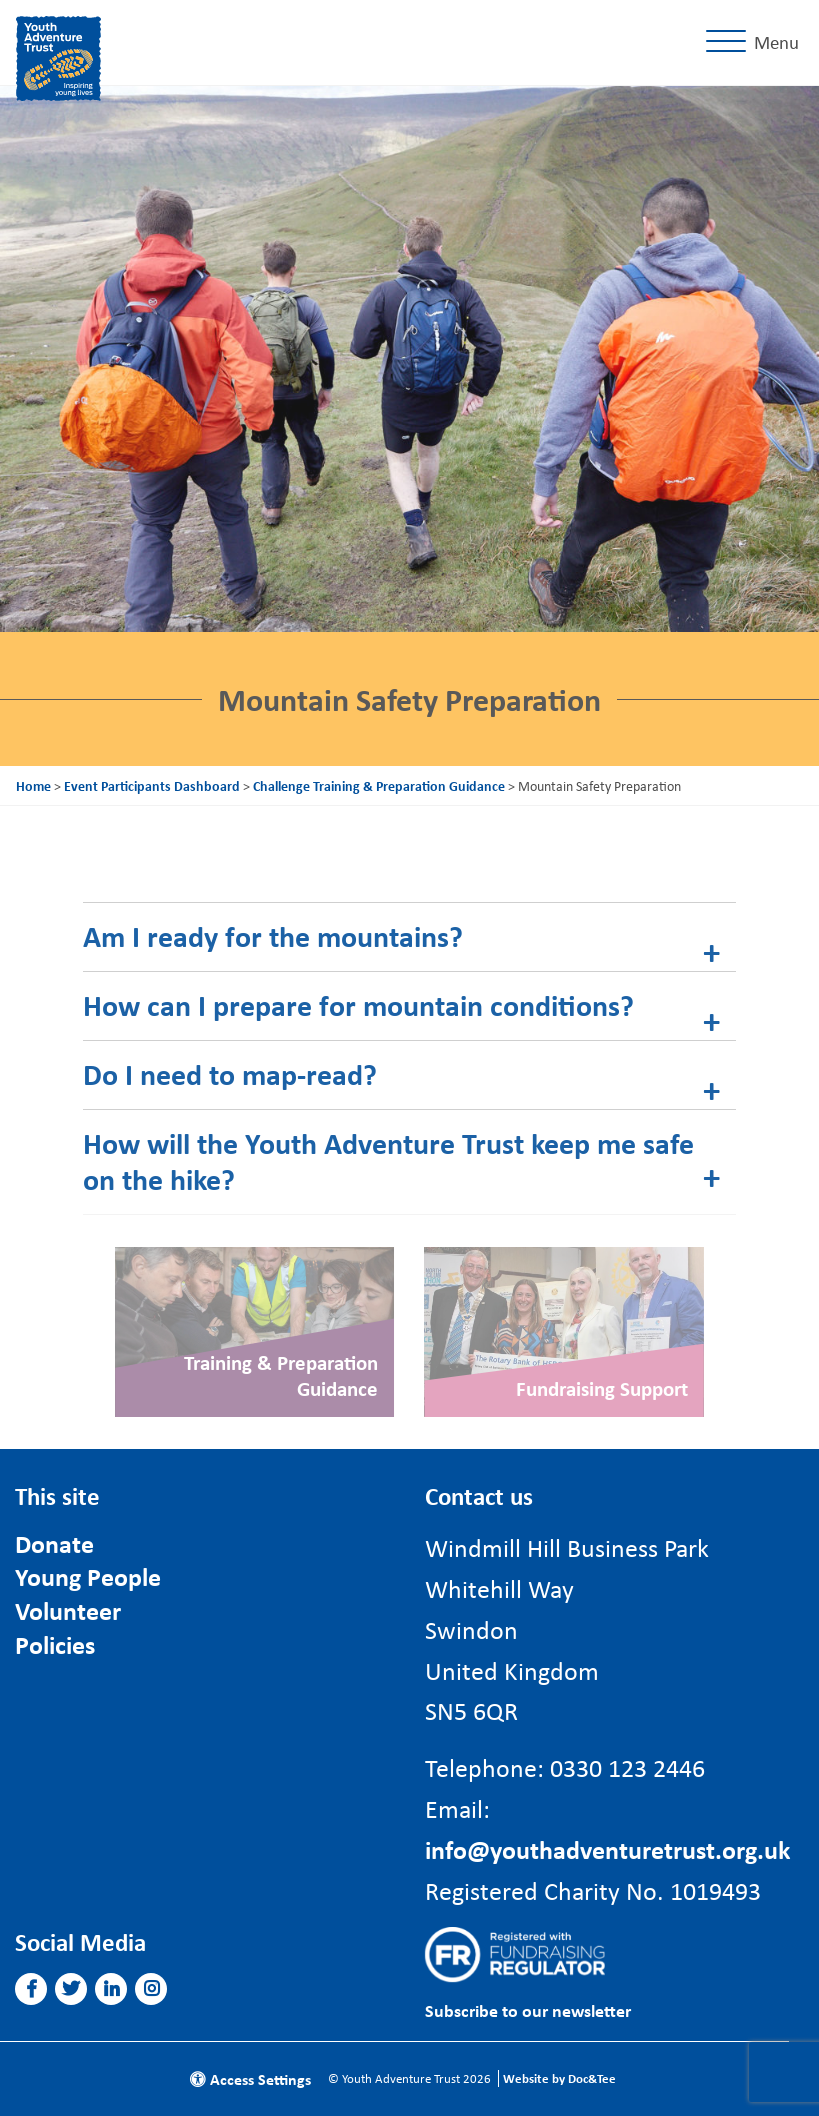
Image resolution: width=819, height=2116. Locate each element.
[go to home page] (58, 55)
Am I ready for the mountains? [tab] (273, 936)
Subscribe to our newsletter (528, 2010)
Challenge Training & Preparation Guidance (379, 785)
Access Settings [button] (250, 2079)
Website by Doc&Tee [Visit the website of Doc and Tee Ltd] (559, 2078)
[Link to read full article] (254, 1332)
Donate (54, 1543)
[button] (31, 1989)
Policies (55, 1644)
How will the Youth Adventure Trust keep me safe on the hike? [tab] (388, 1161)
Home (33, 785)
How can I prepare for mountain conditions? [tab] (358, 1005)
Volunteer (68, 1610)
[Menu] (756, 42)
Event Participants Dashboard (152, 785)
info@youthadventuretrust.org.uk (607, 1849)
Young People (88, 1576)
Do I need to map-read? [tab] (230, 1074)
